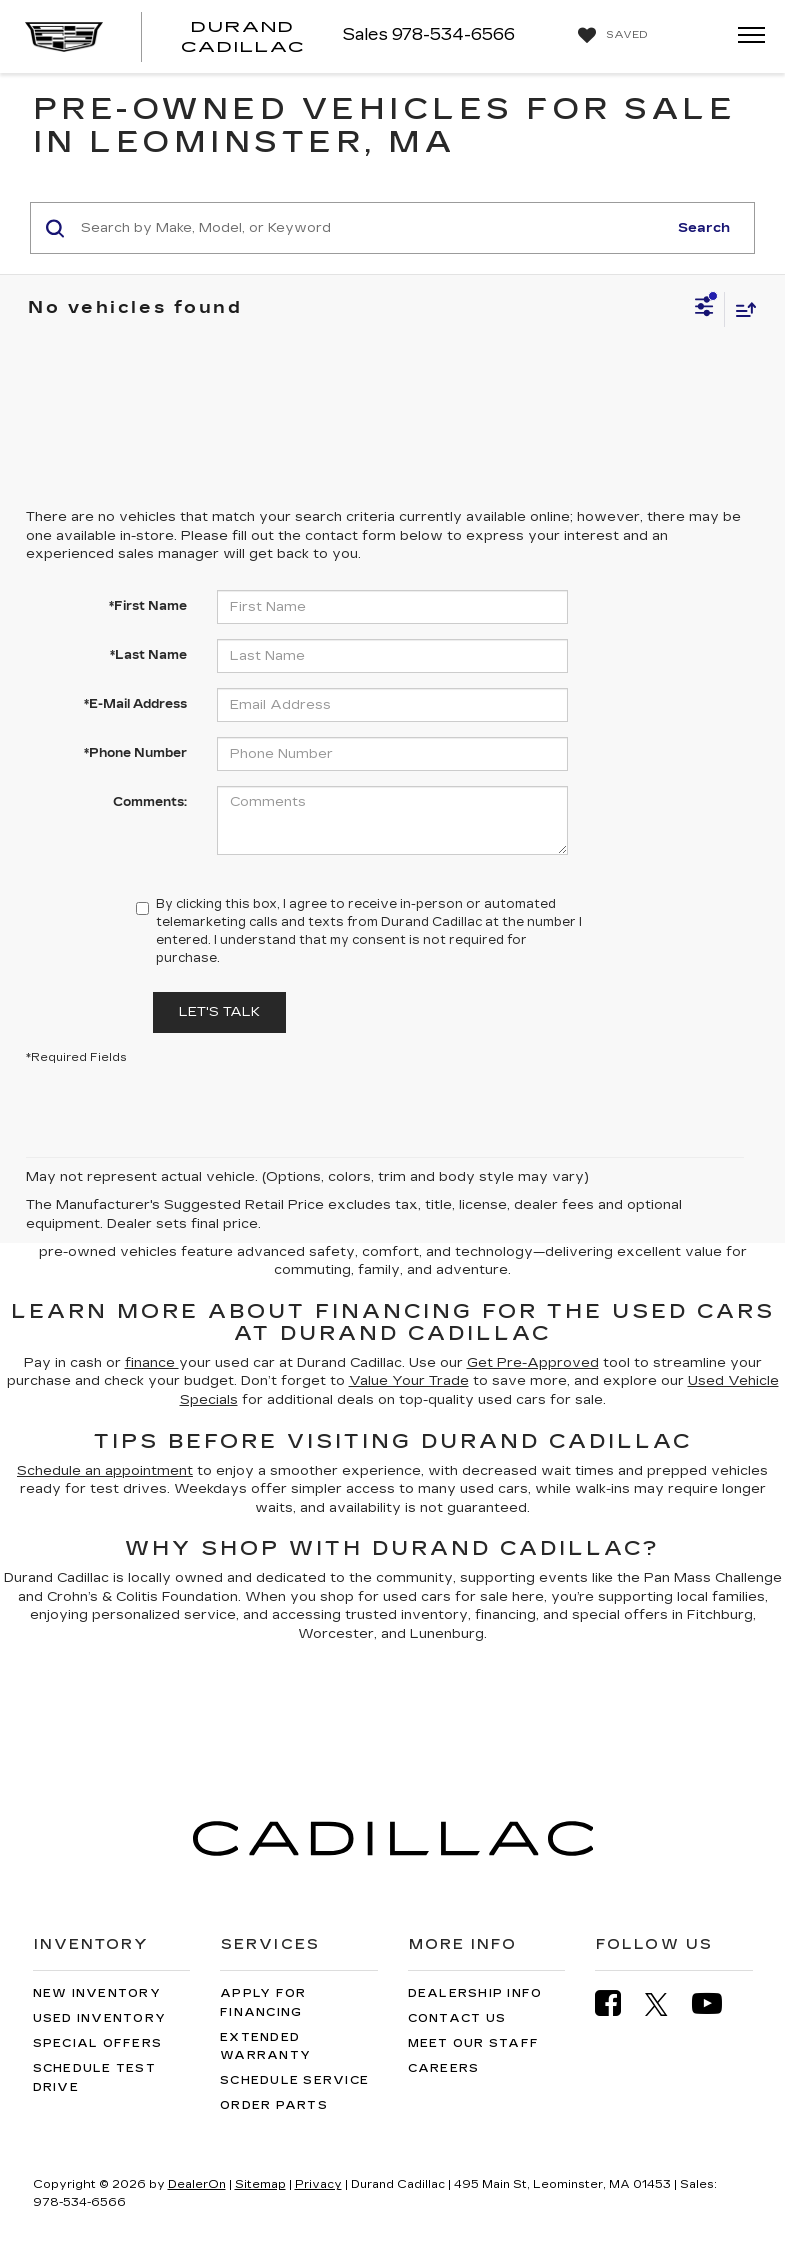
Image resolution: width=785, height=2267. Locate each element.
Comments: (150, 802)
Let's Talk (219, 1012)
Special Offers (98, 2043)
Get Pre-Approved (533, 1363)
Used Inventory (100, 2018)
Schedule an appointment (105, 1471)
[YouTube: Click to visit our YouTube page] (717, 2003)
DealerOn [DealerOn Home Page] (197, 2184)
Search (704, 228)
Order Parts (274, 2105)
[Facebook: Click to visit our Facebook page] (618, 2003)
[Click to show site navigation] (745, 36)
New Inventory (97, 1993)
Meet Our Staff (474, 2043)
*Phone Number (135, 753)
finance (152, 1363)
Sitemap (260, 2184)
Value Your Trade (409, 1381)
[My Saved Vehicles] (610, 36)
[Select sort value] (741, 309)
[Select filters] (704, 309)
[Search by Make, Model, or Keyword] (371, 228)
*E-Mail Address (135, 704)
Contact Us (457, 2018)
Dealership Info (475, 1993)
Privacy (318, 2184)
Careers (444, 2068)
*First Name (148, 606)
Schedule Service (294, 2080)
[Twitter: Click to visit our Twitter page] (666, 2004)
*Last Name (148, 655)
